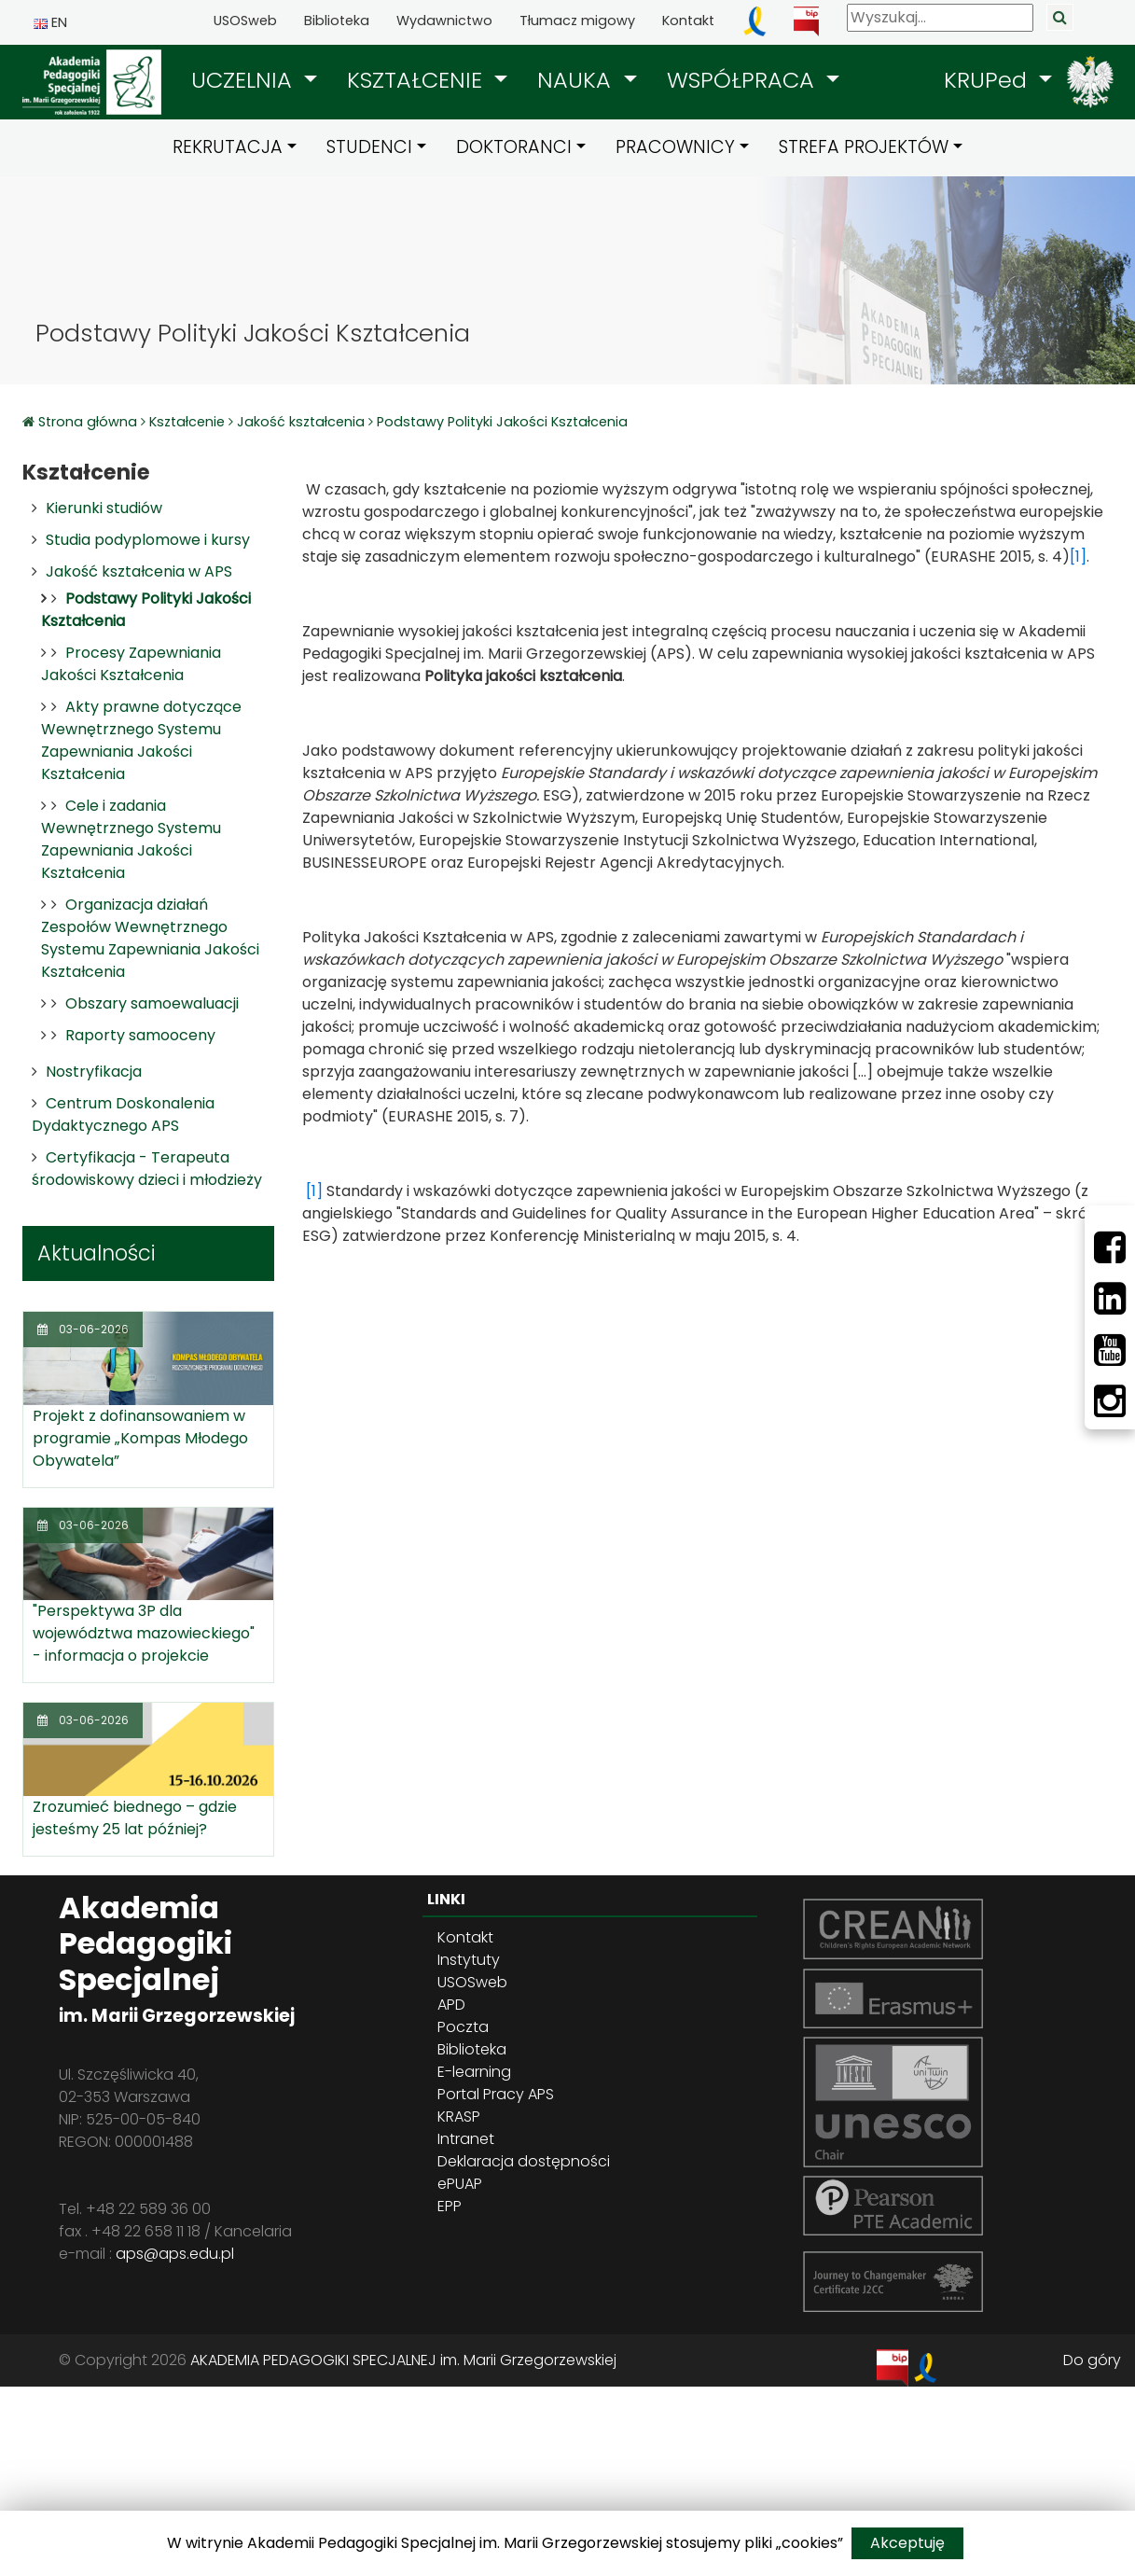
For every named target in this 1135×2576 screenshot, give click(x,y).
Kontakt (688, 20)
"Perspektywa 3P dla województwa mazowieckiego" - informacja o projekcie (144, 1633)
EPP (449, 2206)
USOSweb (245, 20)
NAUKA (577, 79)
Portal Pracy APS (495, 2094)
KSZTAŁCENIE (418, 79)
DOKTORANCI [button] (514, 147)
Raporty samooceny (140, 1035)
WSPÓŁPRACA (744, 79)
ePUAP (459, 2183)
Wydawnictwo (444, 20)
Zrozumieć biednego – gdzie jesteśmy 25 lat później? (135, 1818)
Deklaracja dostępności (523, 2161)
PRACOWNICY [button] (675, 147)
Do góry (1092, 2360)
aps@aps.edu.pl (175, 2253)
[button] (254, 80)
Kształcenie (187, 421)
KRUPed (988, 79)
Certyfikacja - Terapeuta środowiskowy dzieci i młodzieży (147, 1169)
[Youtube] (1110, 1350)
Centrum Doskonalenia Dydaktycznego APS (123, 1114)
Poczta (463, 2027)
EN (50, 22)
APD (451, 2004)
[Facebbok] (1110, 1247)
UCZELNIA (244, 79)
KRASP (458, 2116)
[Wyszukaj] (940, 18)
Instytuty (468, 1959)
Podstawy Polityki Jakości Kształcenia (502, 421)
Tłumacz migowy (577, 20)
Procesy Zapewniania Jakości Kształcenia (131, 664)
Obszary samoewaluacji (152, 1003)
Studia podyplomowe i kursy (148, 539)
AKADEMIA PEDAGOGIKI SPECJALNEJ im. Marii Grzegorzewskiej (403, 2360)
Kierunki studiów (104, 508)
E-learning (474, 2071)
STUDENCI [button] (369, 147)
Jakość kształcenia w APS (139, 571)
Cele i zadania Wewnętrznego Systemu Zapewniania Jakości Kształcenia (131, 839)
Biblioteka (336, 20)
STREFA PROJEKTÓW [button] (863, 147)
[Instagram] (1110, 1401)
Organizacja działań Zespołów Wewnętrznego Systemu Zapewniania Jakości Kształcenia (150, 938)
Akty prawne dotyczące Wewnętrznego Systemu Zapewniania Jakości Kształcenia (141, 740)
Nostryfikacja (94, 1071)
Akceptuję (907, 2543)
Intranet (465, 2139)
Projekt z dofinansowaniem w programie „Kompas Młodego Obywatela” (140, 1438)
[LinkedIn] (1110, 1298)
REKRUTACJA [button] (228, 147)
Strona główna (89, 421)
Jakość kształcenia (301, 421)
